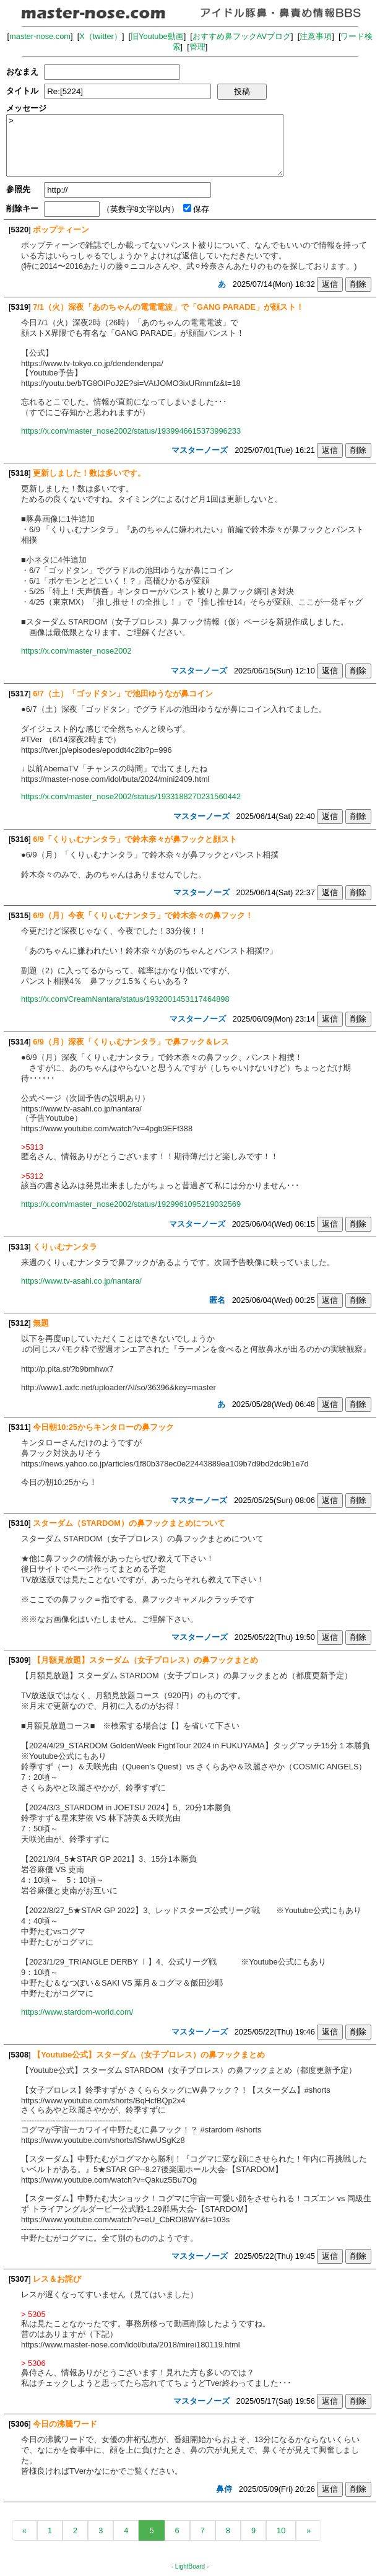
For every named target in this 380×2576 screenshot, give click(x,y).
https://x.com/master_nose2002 (76, 650)
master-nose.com (40, 36)
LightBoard (190, 2566)
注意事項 (316, 36)
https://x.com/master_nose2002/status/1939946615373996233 (131, 431)
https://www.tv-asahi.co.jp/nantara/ (81, 1281)
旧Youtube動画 (157, 36)
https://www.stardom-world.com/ (77, 2012)
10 (281, 2530)
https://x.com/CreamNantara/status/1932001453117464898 (125, 999)
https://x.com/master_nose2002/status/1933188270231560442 (131, 796)
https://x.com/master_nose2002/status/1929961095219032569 (131, 1204)
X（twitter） (100, 36)
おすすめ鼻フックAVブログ (241, 36)
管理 (197, 46)
